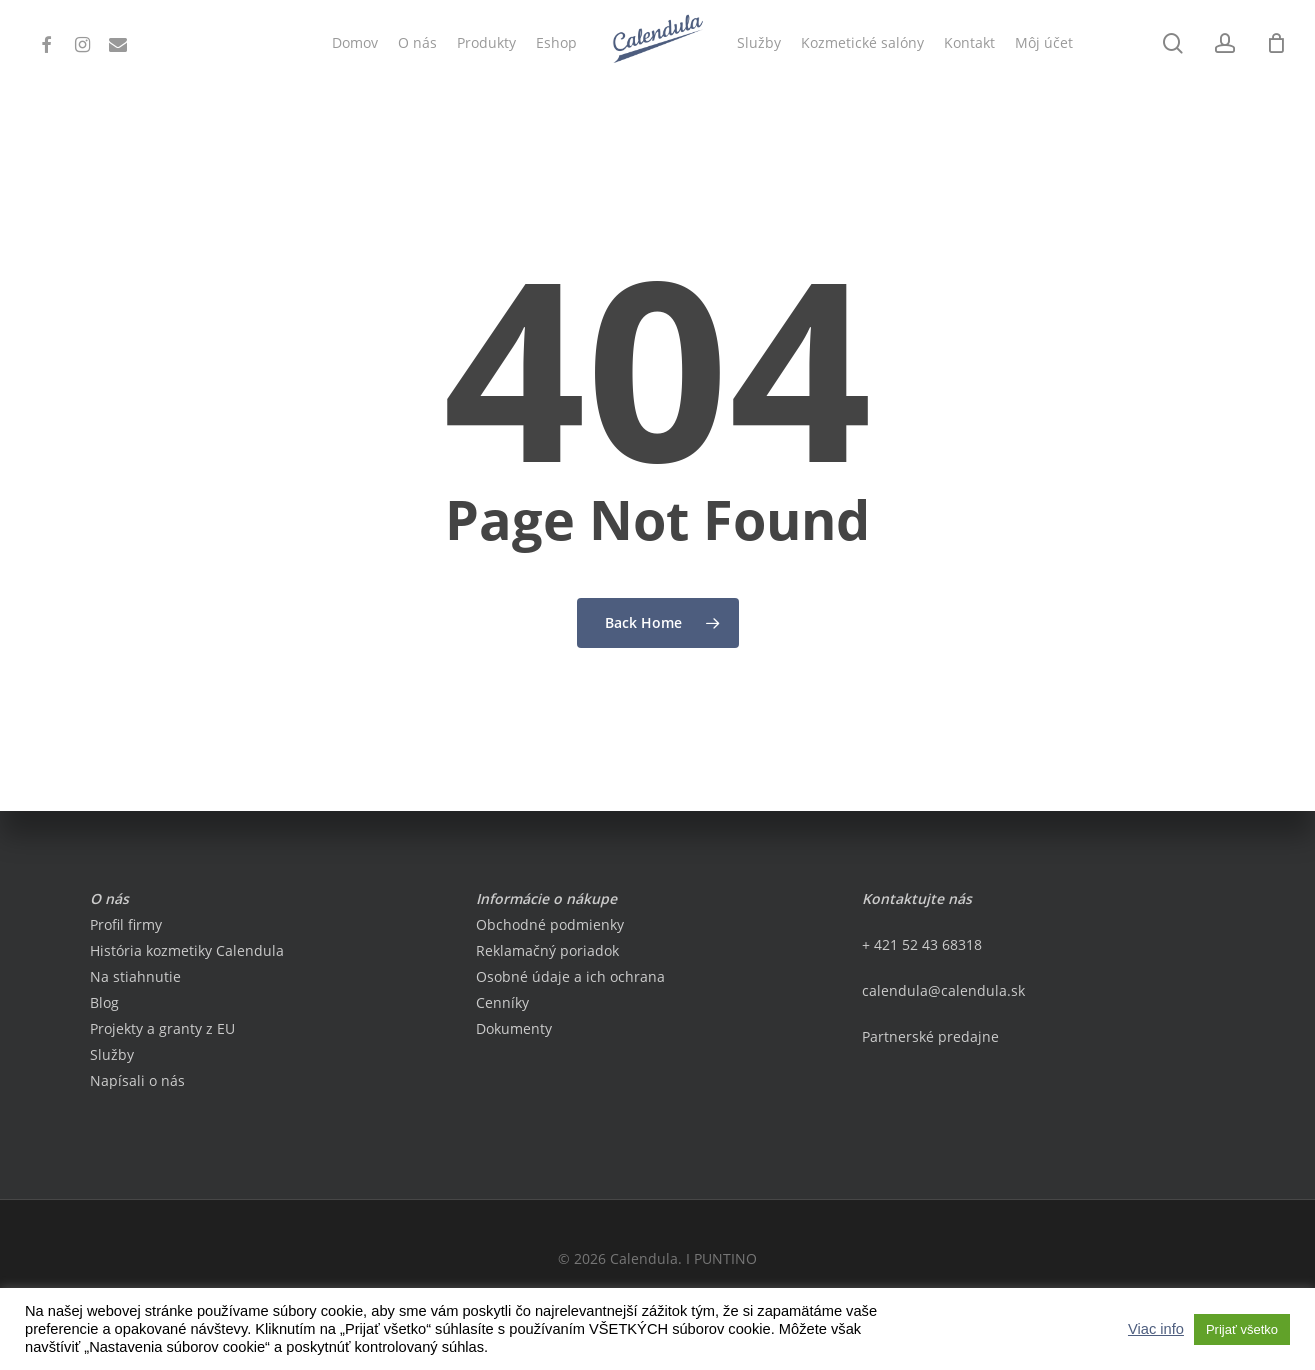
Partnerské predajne (930, 1036)
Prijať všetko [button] (1242, 1329)
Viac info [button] (1156, 1329)
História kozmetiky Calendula (187, 950)
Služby (112, 1054)
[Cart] (1276, 43)
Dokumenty (514, 1028)
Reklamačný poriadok (547, 950)
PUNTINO (725, 1258)
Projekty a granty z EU (162, 1028)
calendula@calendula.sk (943, 990)
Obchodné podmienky (550, 924)
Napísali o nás (137, 1080)
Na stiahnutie (135, 976)
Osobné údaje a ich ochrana (570, 976)
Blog (104, 1002)
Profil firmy (126, 924)
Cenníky (502, 1002)
